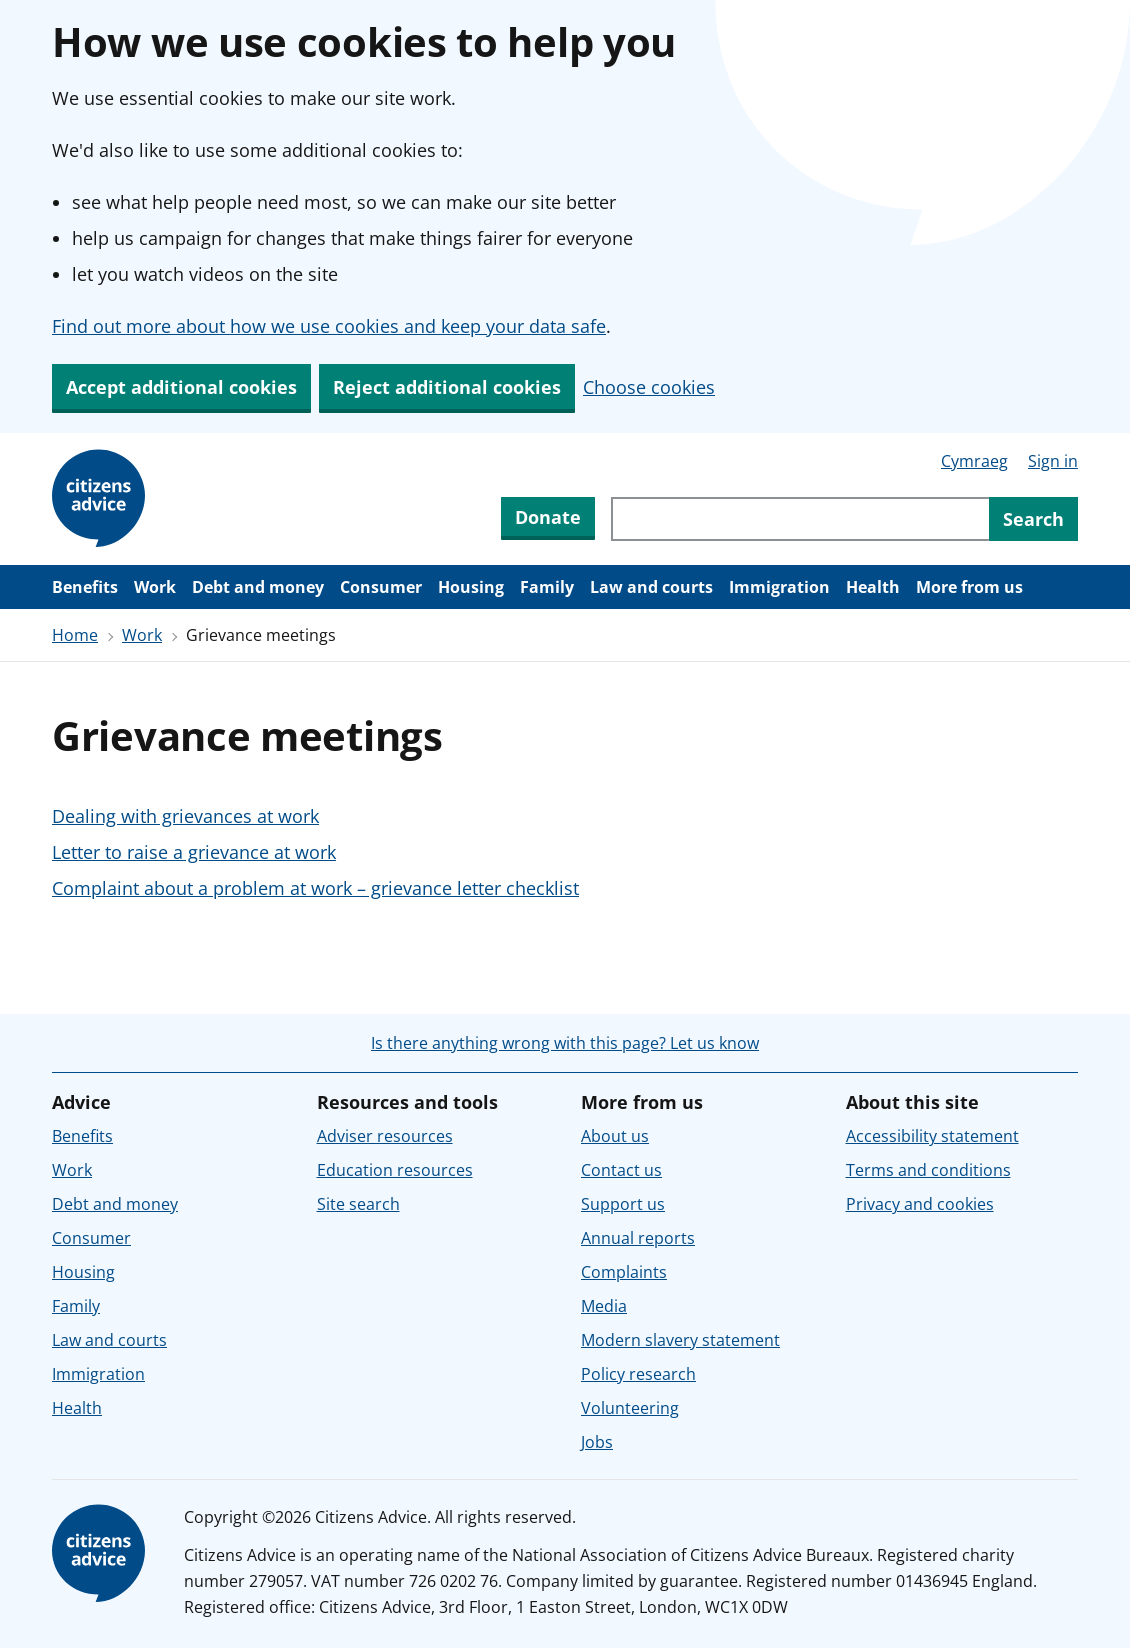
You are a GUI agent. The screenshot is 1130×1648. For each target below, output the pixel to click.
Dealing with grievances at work (185, 816)
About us (615, 1136)
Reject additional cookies (447, 387)
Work (155, 587)
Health (873, 587)
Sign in (1053, 461)
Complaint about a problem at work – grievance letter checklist (315, 888)
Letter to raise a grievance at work (194, 852)
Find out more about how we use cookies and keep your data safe (329, 326)
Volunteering (630, 1408)
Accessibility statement (932, 1136)
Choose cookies (649, 387)
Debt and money (258, 587)
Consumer (381, 587)
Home (75, 635)
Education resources (395, 1170)
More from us (969, 587)
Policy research (638, 1374)
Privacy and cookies (920, 1204)
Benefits (85, 587)
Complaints (624, 1272)
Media (604, 1306)
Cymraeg (974, 461)
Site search (358, 1204)
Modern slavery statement (680, 1340)
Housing (471, 587)
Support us (623, 1204)
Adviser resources (385, 1136)
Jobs (597, 1442)
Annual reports (638, 1238)
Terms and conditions (928, 1170)
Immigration (779, 587)
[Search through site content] (800, 519)
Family (547, 587)
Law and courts (651, 587)
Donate (548, 517)
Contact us (621, 1170)
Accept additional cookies (181, 387)
